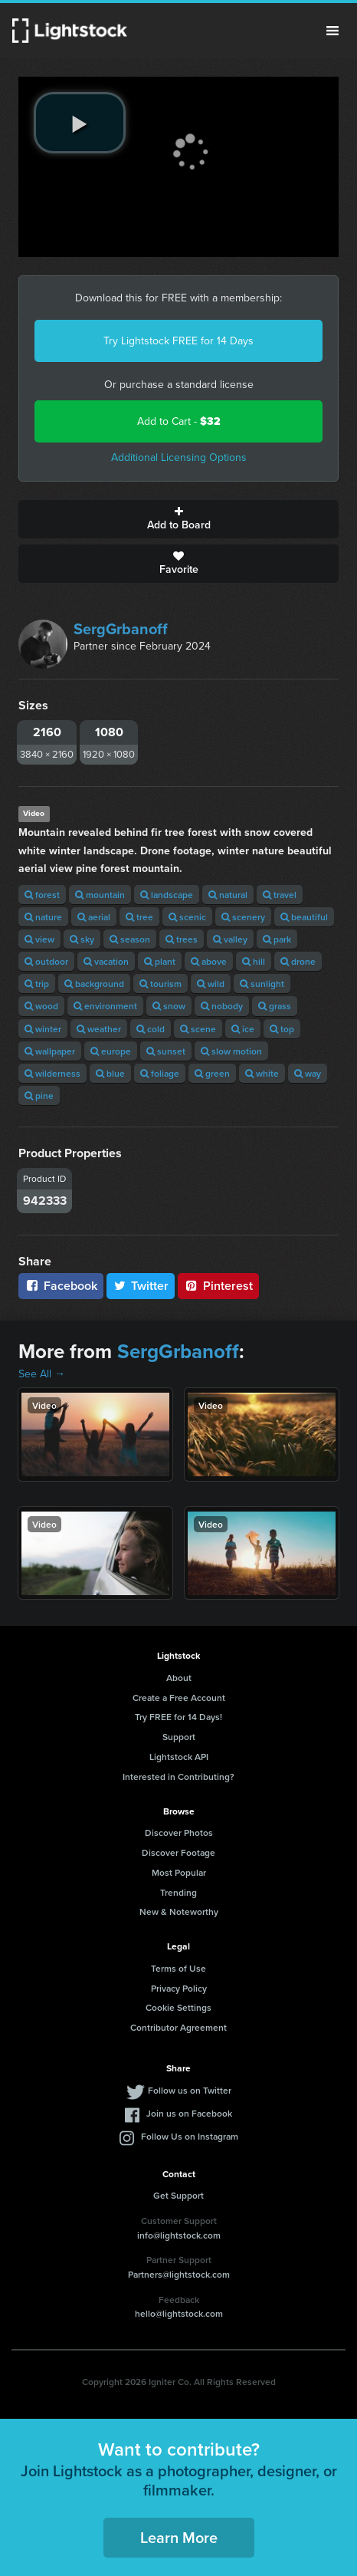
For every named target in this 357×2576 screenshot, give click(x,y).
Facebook (61, 1286)
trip (37, 983)
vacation (106, 961)
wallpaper (50, 1051)
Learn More (179, 2537)
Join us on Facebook (189, 2113)
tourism (160, 983)
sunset (165, 1051)
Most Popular (179, 1872)
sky (82, 939)
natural (227, 894)
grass (274, 1005)
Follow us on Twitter (189, 2090)
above (209, 961)
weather (99, 1028)
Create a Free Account (179, 1697)
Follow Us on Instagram (189, 2136)
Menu (332, 30)
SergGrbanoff (121, 628)
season (130, 939)
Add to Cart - (179, 421)
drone (298, 961)
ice (242, 1028)
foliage (159, 1073)
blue (110, 1073)
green (212, 1073)
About (179, 1677)
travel (279, 894)
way (307, 1073)
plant (159, 961)
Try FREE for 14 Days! (178, 1716)
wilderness (52, 1073)
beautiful (304, 916)
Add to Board (178, 519)
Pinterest (218, 1286)
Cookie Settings (178, 2007)
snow (168, 1005)
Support (178, 1736)
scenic (187, 916)
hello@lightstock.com (179, 2313)
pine (39, 1095)
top (282, 1028)
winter (43, 1028)
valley (230, 939)
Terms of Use (178, 1968)
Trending (178, 1892)
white (262, 1073)
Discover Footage (178, 1852)
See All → (41, 1374)
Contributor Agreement (178, 2027)
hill (253, 961)
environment (105, 1005)
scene (198, 1028)
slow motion (231, 1051)
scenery (243, 916)
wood (41, 1005)
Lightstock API (178, 1756)
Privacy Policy (179, 1988)
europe (110, 1051)
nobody (222, 1005)
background (94, 983)
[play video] (80, 122)
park (277, 939)
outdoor (46, 961)
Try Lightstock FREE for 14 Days (178, 341)
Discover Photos (179, 1832)
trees (181, 939)
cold (150, 1028)
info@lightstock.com (179, 2235)
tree (139, 916)
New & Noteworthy (178, 1911)
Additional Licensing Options (179, 457)
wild (210, 983)
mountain (100, 894)
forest (42, 894)
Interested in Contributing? (178, 1776)
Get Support (178, 2195)
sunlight (262, 983)
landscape (166, 894)
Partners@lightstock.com (179, 2274)
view (39, 939)
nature (43, 916)
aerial (93, 916)
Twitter (141, 1286)
